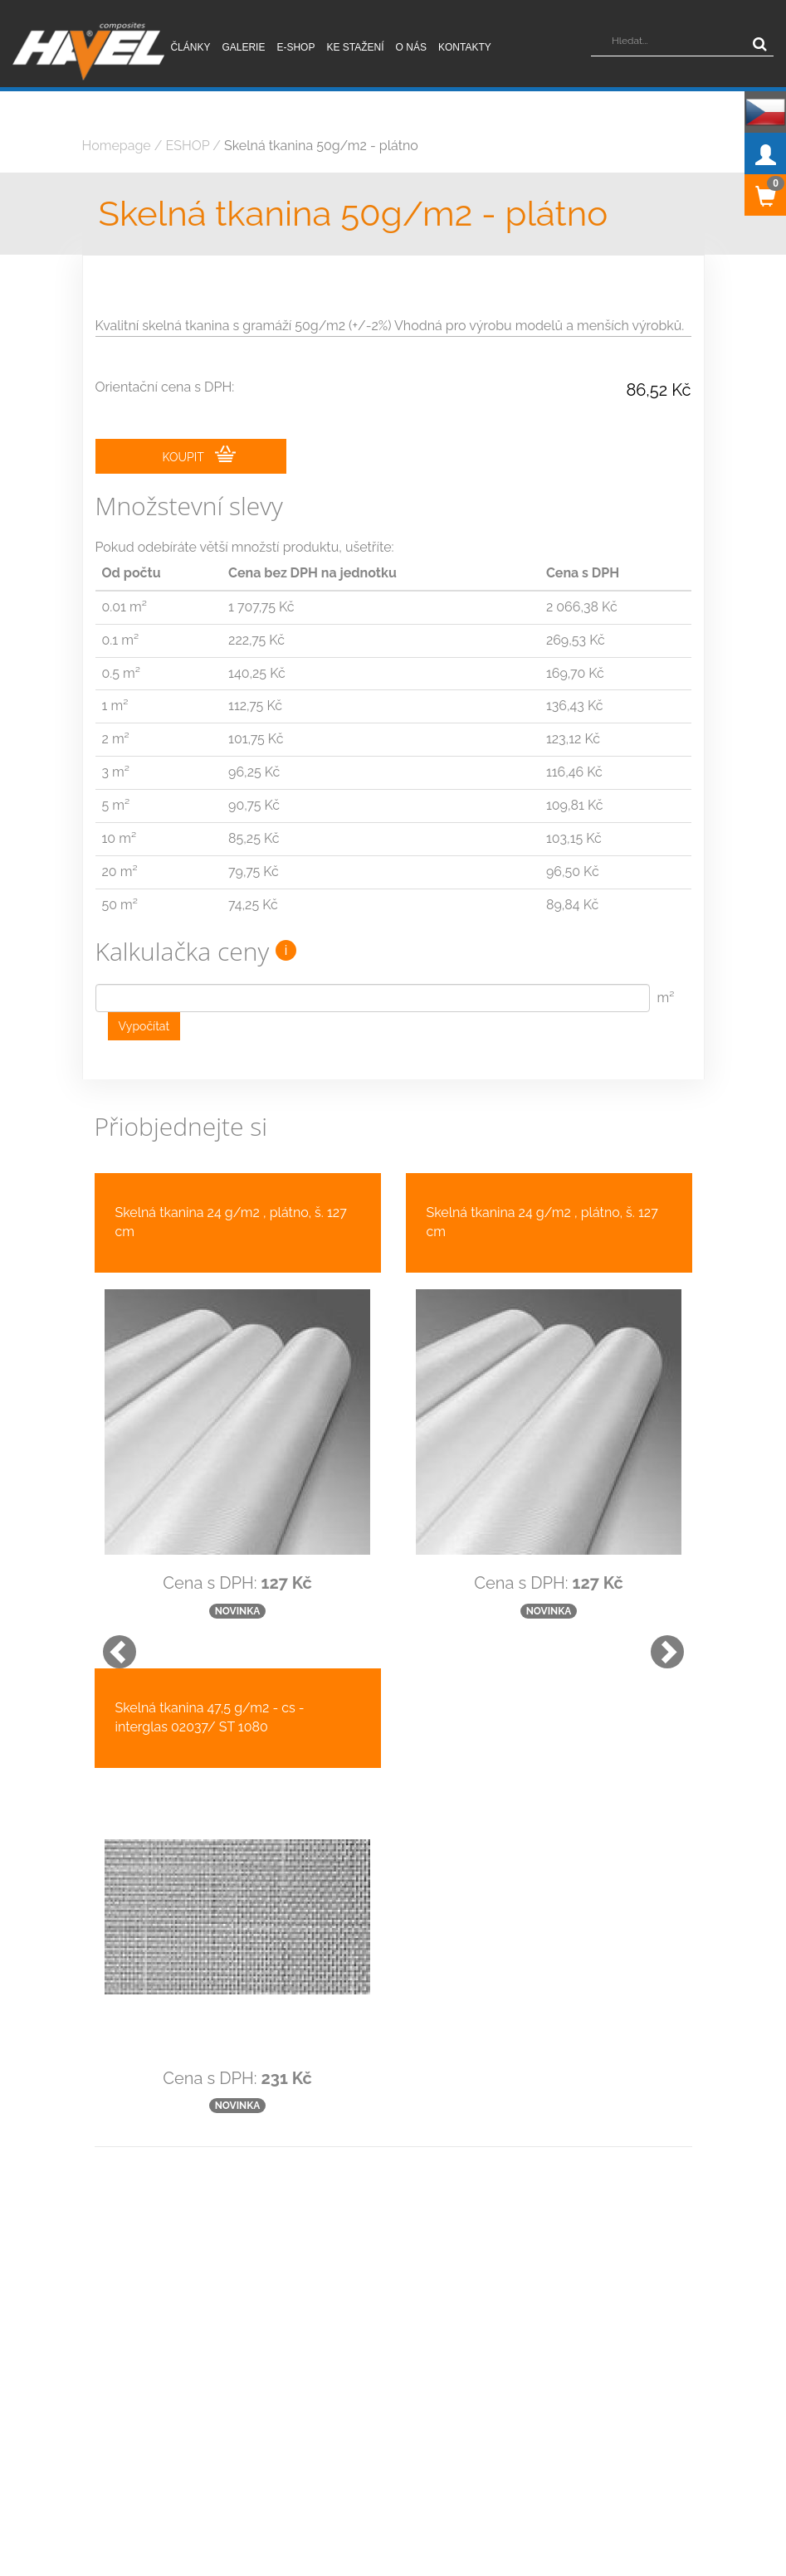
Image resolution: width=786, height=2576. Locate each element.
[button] (111, 1643)
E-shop (295, 47)
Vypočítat (144, 1026)
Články (190, 47)
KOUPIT (199, 455)
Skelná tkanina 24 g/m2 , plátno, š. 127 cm (231, 1222)
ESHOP (188, 145)
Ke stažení (354, 47)
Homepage (116, 145)
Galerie (243, 47)
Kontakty (464, 47)
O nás (411, 47)
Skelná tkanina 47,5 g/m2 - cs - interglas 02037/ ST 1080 (210, 1717)
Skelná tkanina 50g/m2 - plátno (321, 145)
